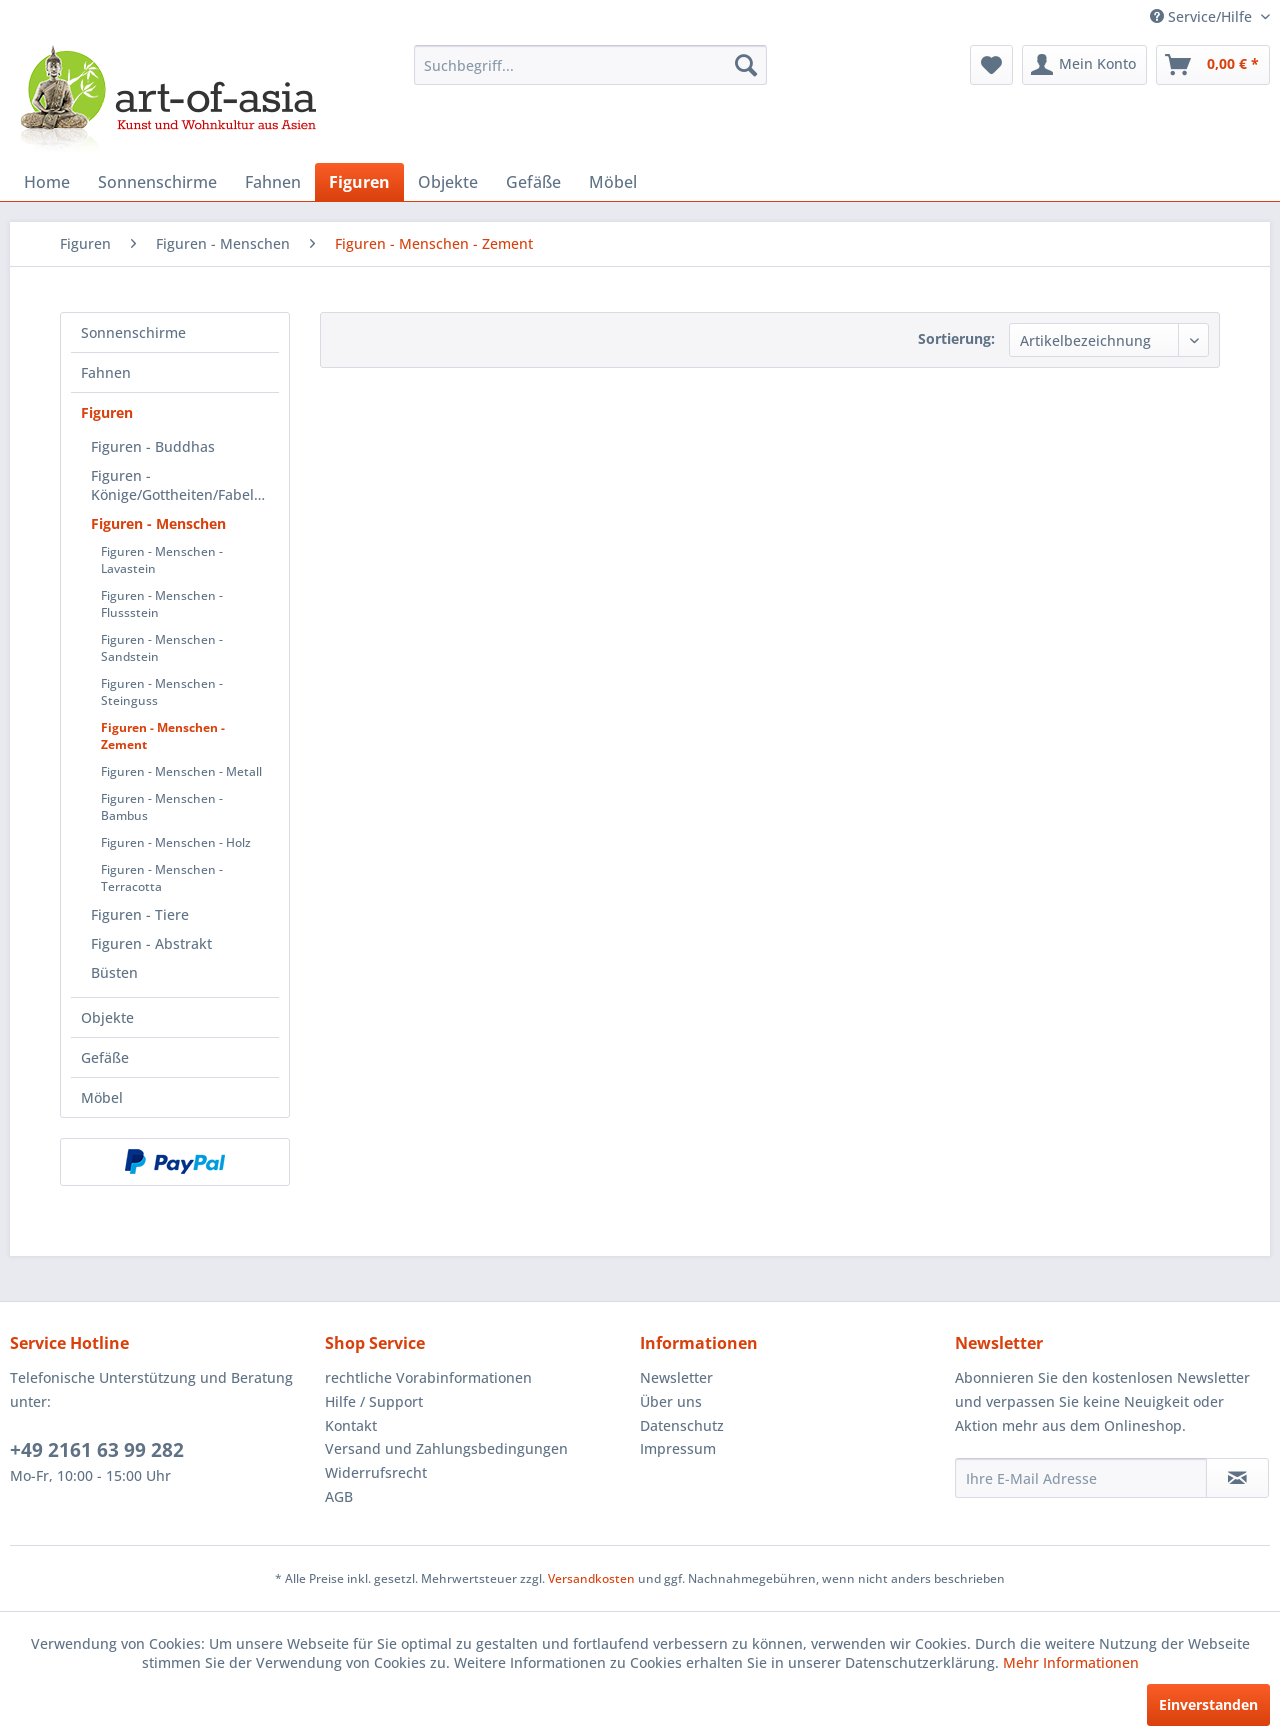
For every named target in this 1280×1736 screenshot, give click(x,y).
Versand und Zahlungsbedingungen (446, 1448)
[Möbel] (613, 182)
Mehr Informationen (1071, 1662)
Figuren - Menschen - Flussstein (162, 604)
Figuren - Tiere (140, 914)
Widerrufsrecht (376, 1472)
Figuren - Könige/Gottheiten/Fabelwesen (185, 485)
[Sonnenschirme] (157, 182)
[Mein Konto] (1084, 65)
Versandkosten (591, 1578)
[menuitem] (590, 65)
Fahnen (106, 372)
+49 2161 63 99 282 (97, 1450)
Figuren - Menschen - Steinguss (162, 692)
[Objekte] (448, 182)
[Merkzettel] (991, 65)
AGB (339, 1496)
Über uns (671, 1401)
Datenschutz (682, 1425)
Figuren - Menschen (158, 523)
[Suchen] (746, 65)
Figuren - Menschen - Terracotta (162, 878)
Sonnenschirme (133, 332)
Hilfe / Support (374, 1401)
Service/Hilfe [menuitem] (1203, 16)
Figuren (107, 412)
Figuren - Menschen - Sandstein (162, 648)
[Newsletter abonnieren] (1237, 1478)
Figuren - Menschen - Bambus (162, 807)
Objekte (107, 1017)
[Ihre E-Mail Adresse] (1081, 1478)
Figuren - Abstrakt (151, 943)
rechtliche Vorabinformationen (428, 1377)
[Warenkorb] (1213, 65)
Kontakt (351, 1425)
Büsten (114, 972)
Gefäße (105, 1057)
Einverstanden (1208, 1704)
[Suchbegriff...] (590, 65)
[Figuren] (359, 182)
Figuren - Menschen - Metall (181, 771)
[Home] (47, 182)
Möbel (102, 1097)
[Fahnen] (273, 182)
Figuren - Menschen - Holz (176, 842)
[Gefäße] (533, 182)
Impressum (678, 1448)
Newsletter (676, 1377)
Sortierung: (956, 338)
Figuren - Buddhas (153, 446)
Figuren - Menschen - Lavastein (162, 560)
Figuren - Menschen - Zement (163, 736)
